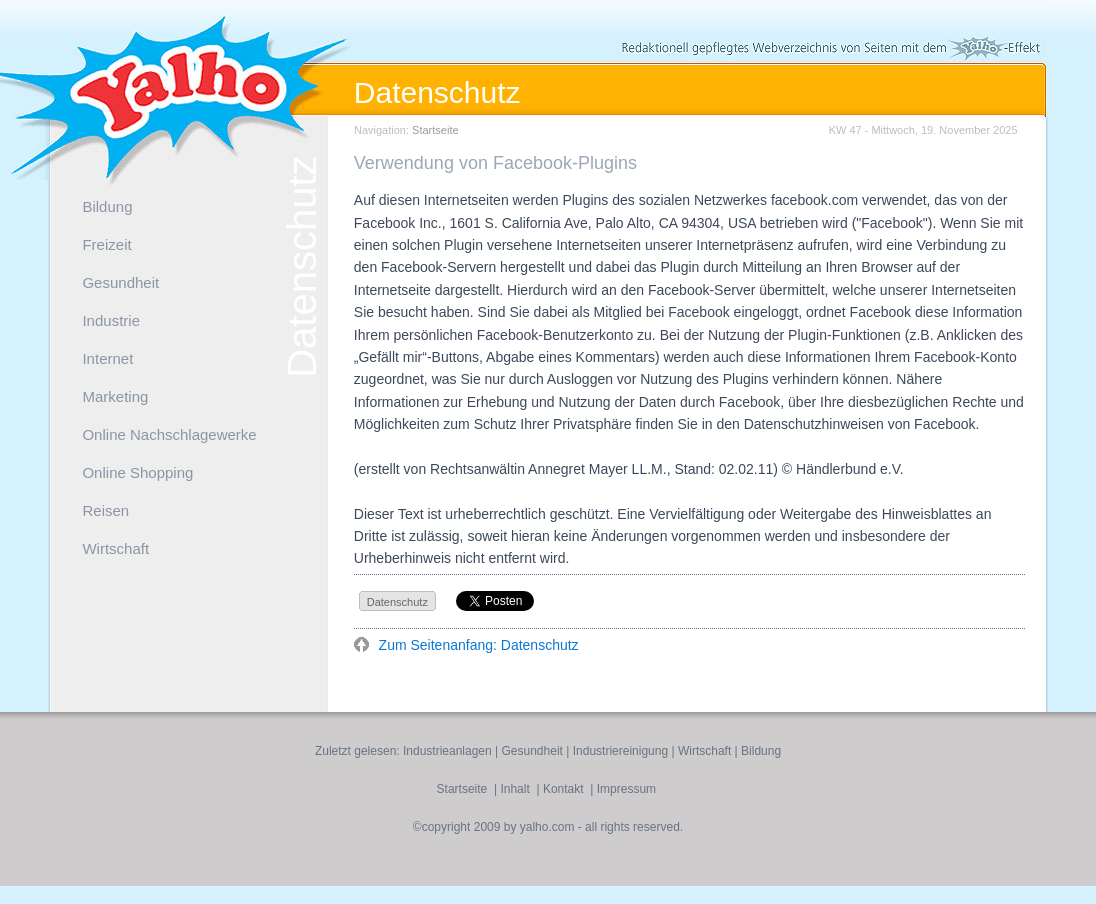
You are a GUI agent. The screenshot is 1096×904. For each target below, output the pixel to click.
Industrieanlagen (447, 751)
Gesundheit (120, 282)
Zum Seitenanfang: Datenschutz (477, 645)
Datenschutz (397, 602)
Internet (107, 358)
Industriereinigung (620, 751)
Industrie (111, 320)
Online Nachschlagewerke (169, 434)
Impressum (626, 789)
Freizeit (106, 244)
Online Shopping (137, 472)
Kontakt (563, 789)
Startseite (435, 130)
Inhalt (514, 789)
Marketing (115, 396)
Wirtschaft (115, 548)
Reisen (105, 510)
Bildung (107, 206)
